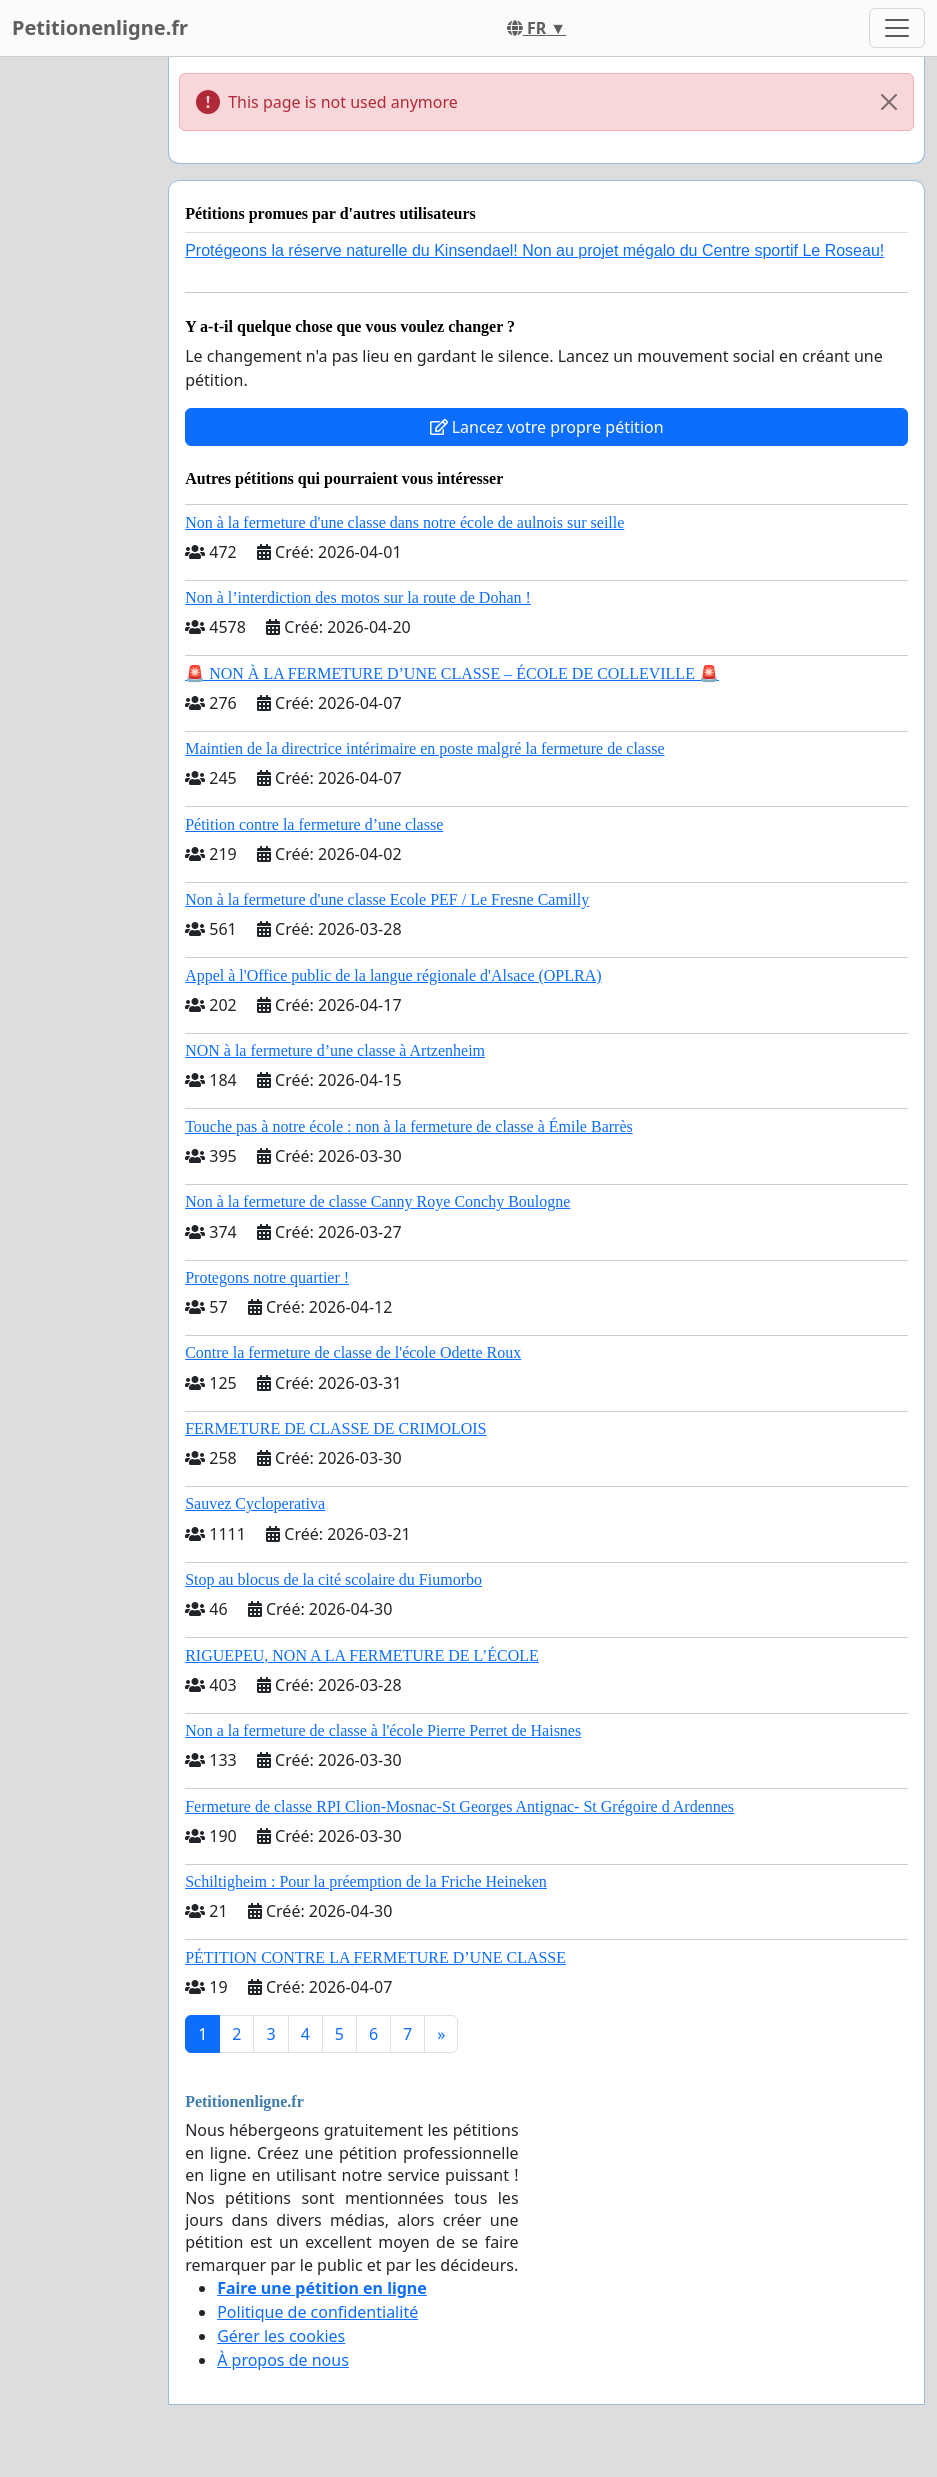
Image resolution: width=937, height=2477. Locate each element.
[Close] (889, 102)
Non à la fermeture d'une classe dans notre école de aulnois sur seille (404, 522)
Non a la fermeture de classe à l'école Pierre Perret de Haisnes (383, 1730)
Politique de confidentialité (317, 2312)
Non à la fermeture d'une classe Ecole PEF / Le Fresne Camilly (387, 899)
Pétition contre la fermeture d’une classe (314, 824)
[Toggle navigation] (897, 28)
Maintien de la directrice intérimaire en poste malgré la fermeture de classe (424, 748)
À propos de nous (283, 2360)
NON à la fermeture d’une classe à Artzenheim (335, 1050)
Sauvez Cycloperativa (255, 1503)
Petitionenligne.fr (100, 27)
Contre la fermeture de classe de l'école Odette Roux (353, 1352)
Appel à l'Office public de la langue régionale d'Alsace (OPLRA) (393, 975)
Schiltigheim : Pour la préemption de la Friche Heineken (366, 1881)
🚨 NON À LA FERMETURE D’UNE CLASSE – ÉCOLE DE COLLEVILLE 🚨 (452, 673)
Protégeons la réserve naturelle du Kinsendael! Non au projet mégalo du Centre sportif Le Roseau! (534, 250)
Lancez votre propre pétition (547, 427)
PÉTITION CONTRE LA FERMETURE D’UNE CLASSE (375, 1957)
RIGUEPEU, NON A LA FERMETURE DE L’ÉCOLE (362, 1655)
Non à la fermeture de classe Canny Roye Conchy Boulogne (377, 1201)
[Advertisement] (78, 357)
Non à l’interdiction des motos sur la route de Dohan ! (358, 597)
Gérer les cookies (281, 2336)
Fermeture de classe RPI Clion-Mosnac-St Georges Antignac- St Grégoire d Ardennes (459, 1806)
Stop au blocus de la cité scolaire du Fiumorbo (333, 1579)
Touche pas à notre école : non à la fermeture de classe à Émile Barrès (409, 1126)
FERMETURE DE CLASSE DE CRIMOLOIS (335, 1428)
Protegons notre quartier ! (267, 1277)
